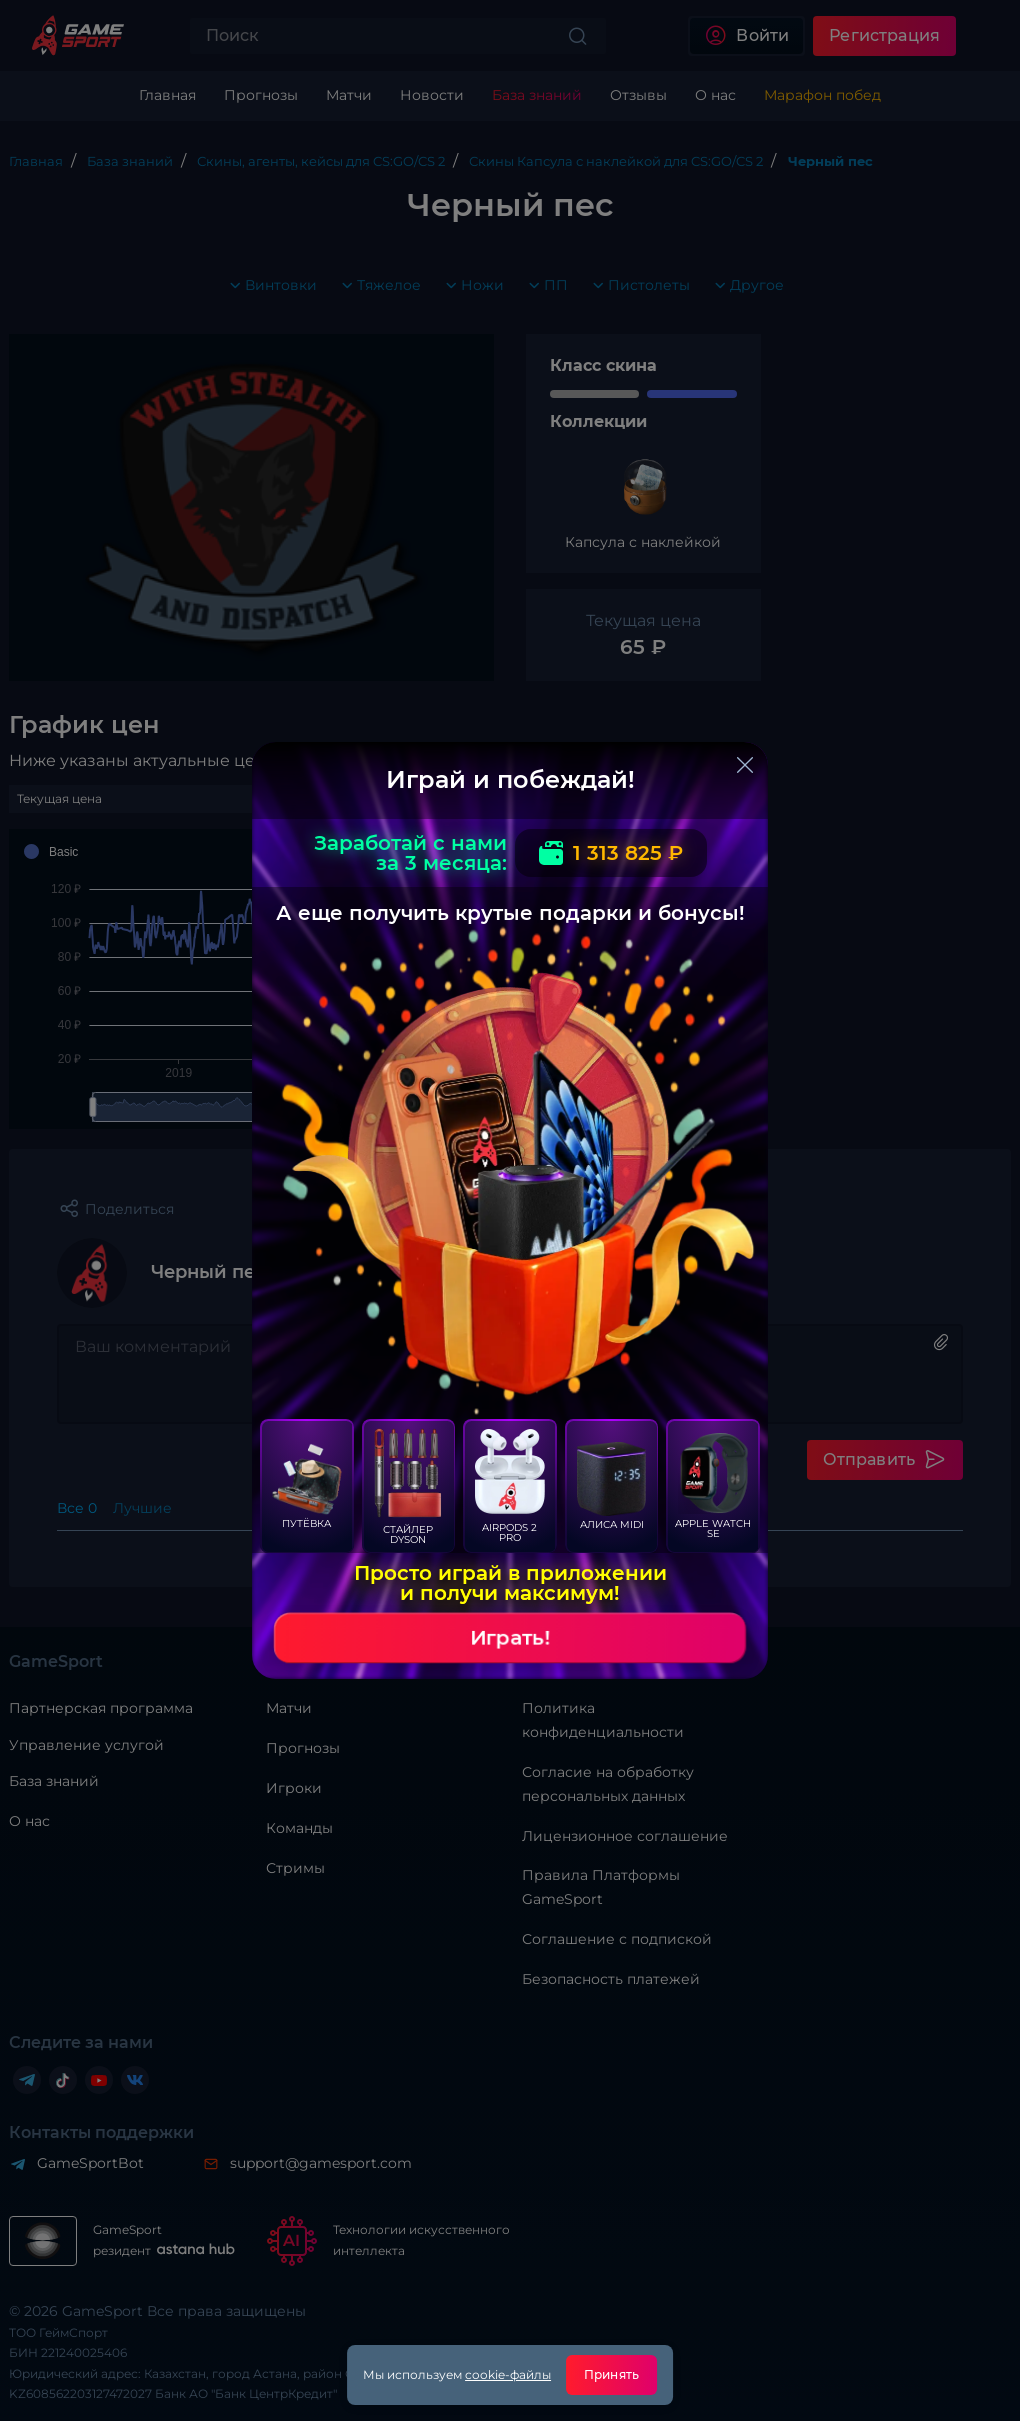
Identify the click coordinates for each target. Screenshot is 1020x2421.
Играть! (510, 1638)
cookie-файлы (508, 2374)
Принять (611, 2374)
